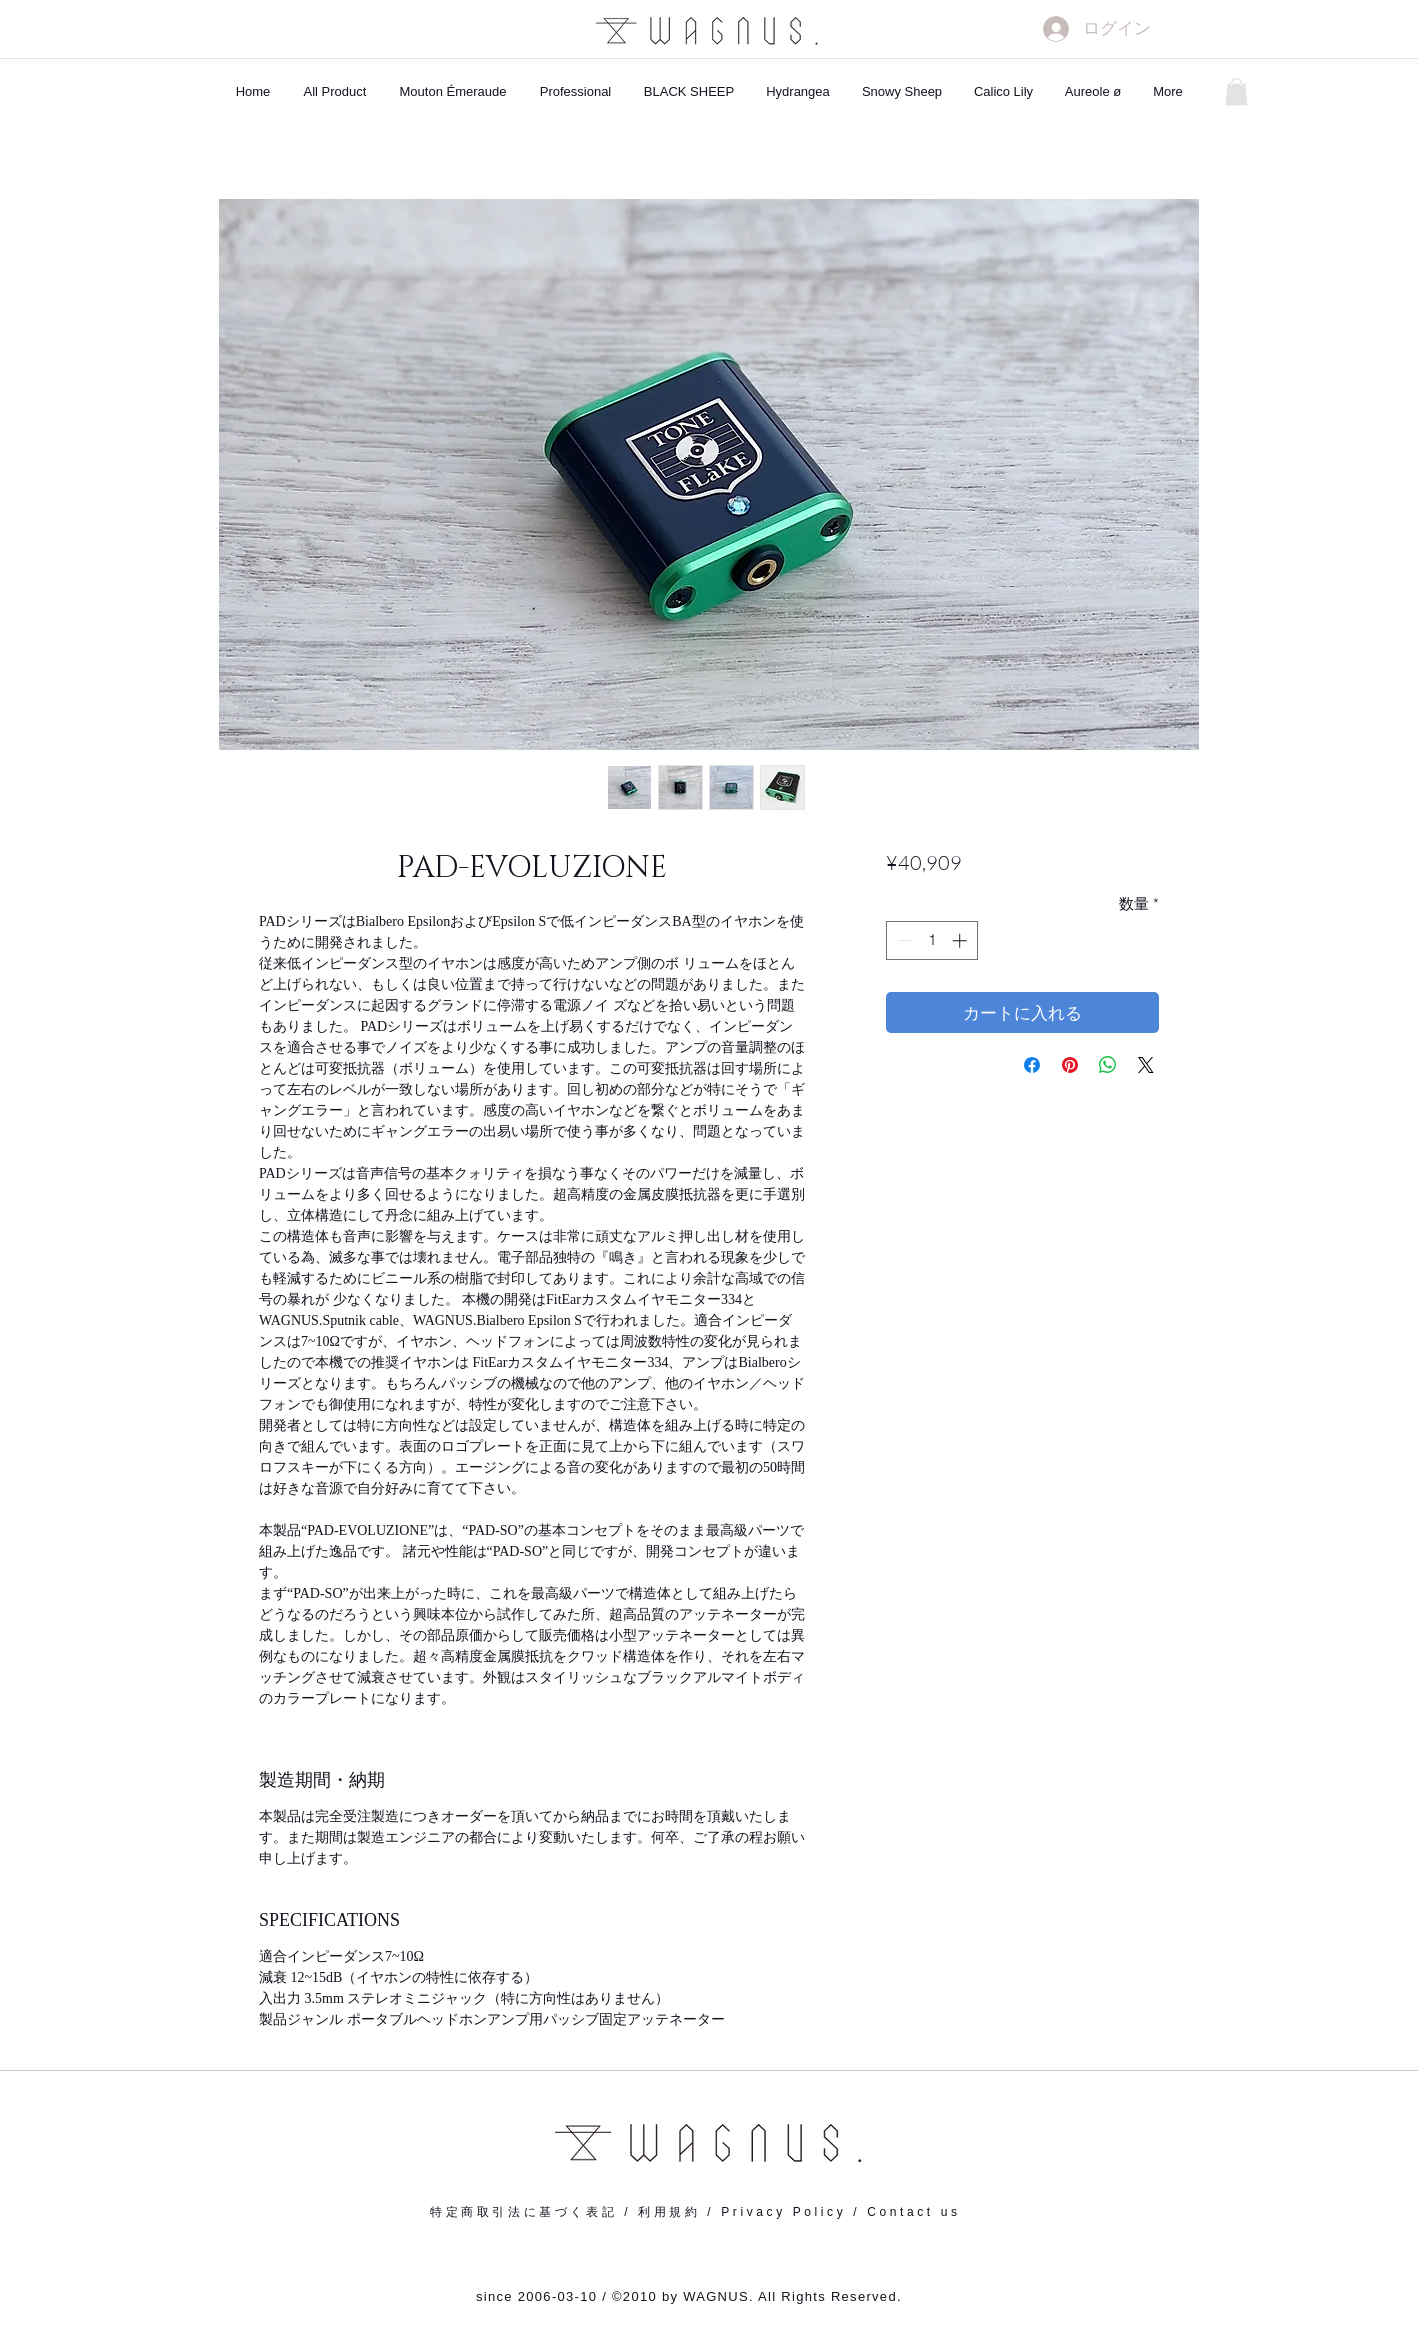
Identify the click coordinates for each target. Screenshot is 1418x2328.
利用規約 (669, 2212)
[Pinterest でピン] (1070, 1065)
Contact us (913, 2212)
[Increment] (961, 940)
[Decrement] (902, 940)
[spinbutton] (931, 940)
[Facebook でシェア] (1032, 1065)
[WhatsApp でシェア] (1108, 1065)
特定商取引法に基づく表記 (523, 2212)
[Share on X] (1146, 1065)
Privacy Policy (783, 2212)
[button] (1236, 91)
